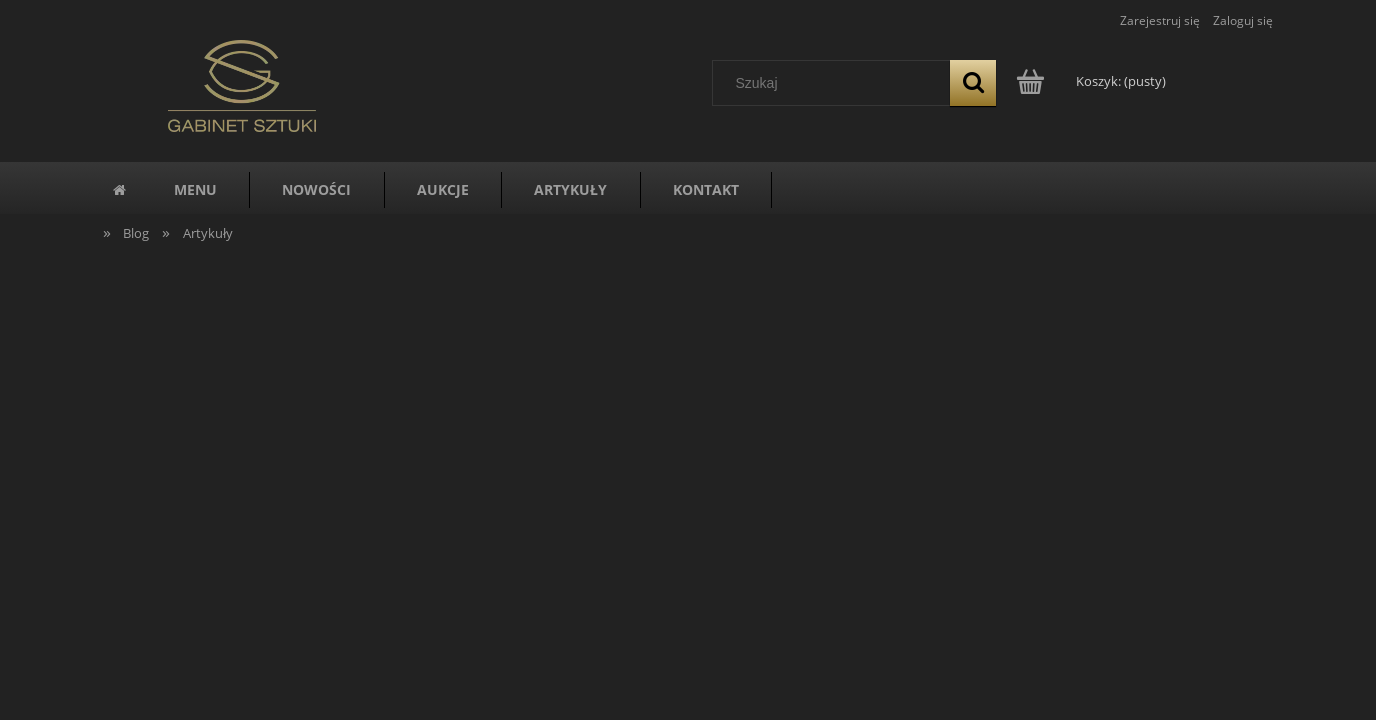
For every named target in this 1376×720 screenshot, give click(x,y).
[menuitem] (195, 190)
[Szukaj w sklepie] (836, 83)
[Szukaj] (973, 83)
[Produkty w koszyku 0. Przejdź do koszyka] (1092, 81)
